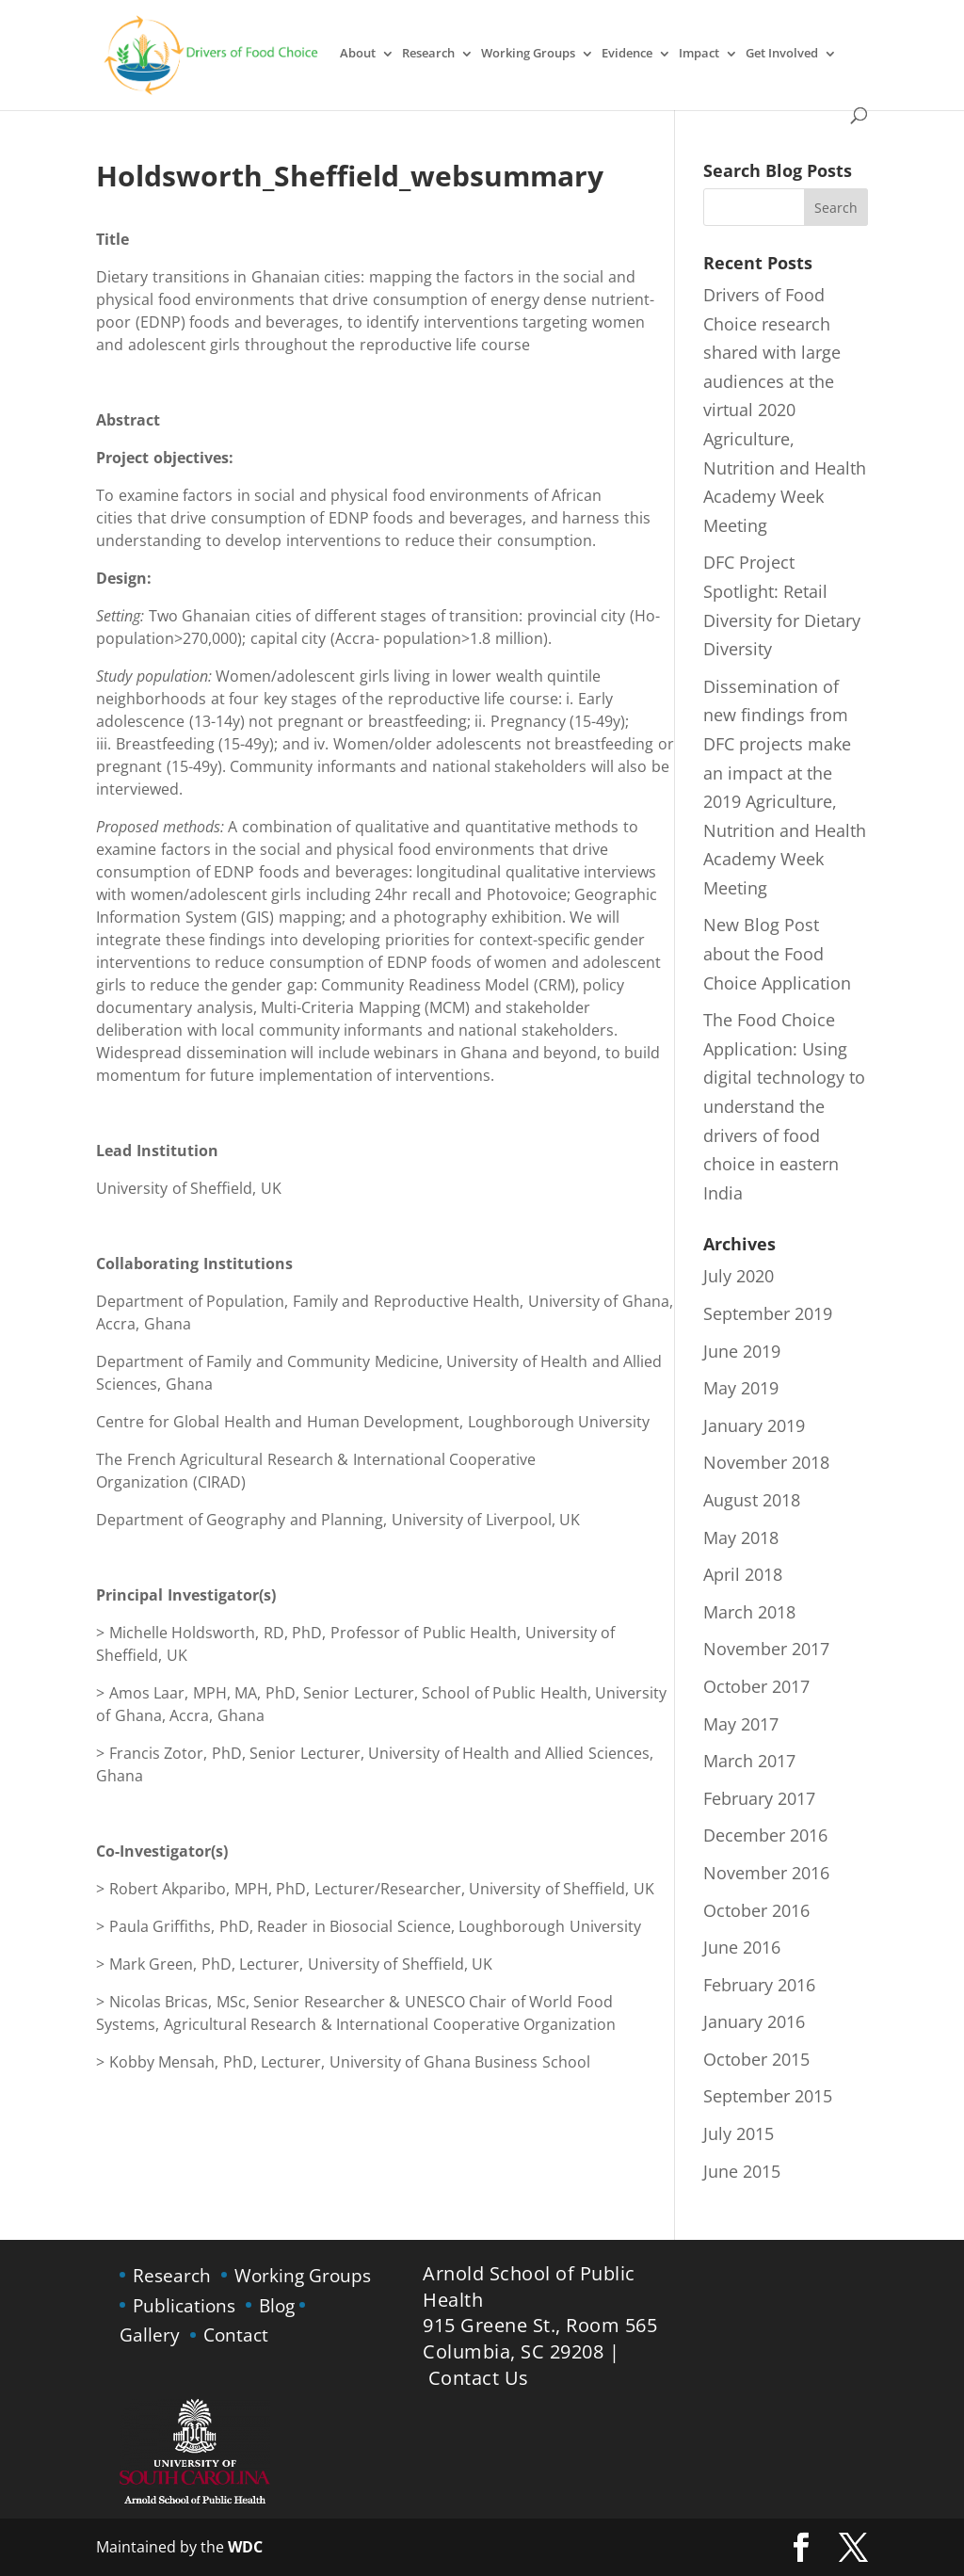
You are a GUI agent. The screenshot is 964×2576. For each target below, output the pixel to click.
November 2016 (766, 1872)
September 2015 (767, 2096)
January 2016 (754, 2021)
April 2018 (742, 1574)
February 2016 (759, 1984)
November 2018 (766, 1462)
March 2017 (749, 1760)
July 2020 (738, 1275)
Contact (235, 2334)
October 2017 (756, 1686)
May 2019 (741, 1388)
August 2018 (751, 1500)
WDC (243, 2546)
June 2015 (741, 2171)
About (358, 54)
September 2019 (767, 1313)
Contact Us (478, 2378)
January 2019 (754, 1425)
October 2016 (756, 1910)
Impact (699, 54)
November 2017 (766, 1648)
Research (428, 54)
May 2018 (741, 1537)
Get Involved (782, 54)
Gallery (150, 2334)
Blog (277, 2305)
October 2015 (756, 2059)
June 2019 (741, 1351)
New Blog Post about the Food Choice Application (777, 953)
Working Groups (528, 54)
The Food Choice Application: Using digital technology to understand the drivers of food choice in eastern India (784, 1106)
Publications (184, 2305)
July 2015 (738, 2133)
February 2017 (759, 1798)
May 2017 (741, 1724)
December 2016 (765, 1835)
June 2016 (741, 1947)
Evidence (627, 54)
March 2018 (749, 1612)
